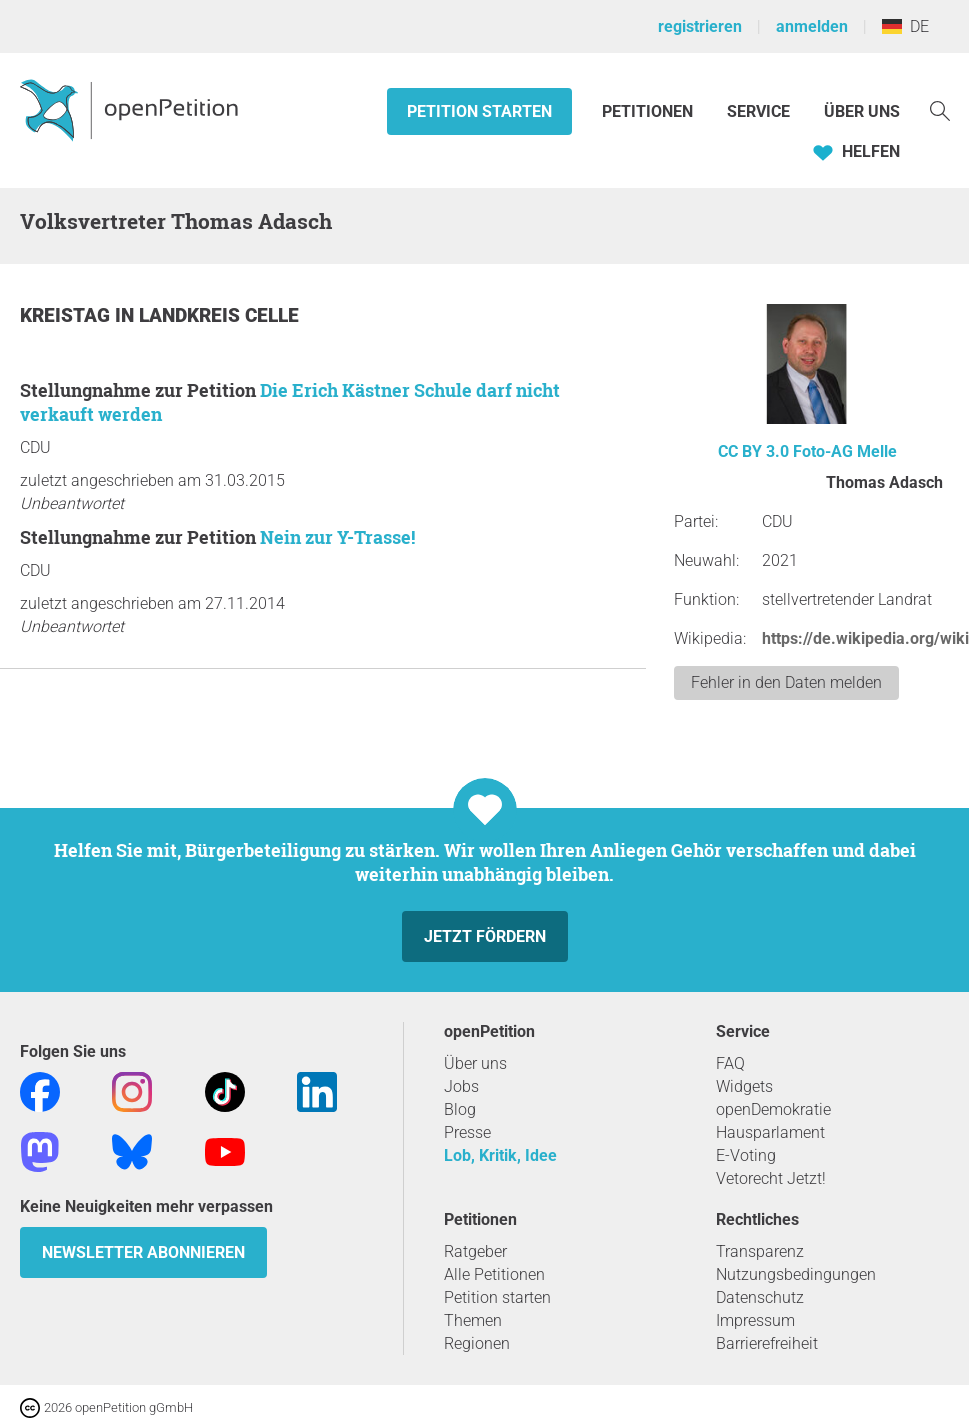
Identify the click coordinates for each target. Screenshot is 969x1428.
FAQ (730, 1063)
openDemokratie (773, 1109)
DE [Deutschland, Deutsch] (905, 26)
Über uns (475, 1063)
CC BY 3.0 (753, 451)
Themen (473, 1320)
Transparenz (760, 1251)
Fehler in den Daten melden (786, 682)
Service (758, 111)
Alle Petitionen (494, 1274)
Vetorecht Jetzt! (771, 1178)
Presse (467, 1132)
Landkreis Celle (219, 315)
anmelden (812, 26)
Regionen (477, 1343)
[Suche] (940, 109)
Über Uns (862, 111)
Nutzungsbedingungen (796, 1274)
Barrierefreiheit (767, 1343)
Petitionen (649, 111)
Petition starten (479, 111)
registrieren (700, 26)
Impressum (755, 1320)
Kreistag (67, 315)
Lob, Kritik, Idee (500, 1155)
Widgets (744, 1086)
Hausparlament (770, 1132)
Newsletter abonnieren (143, 1252)
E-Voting (746, 1155)
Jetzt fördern (485, 936)
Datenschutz (760, 1297)
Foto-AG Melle (845, 451)
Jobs (461, 1086)
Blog (460, 1109)
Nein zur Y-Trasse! (337, 537)
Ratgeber (475, 1251)
